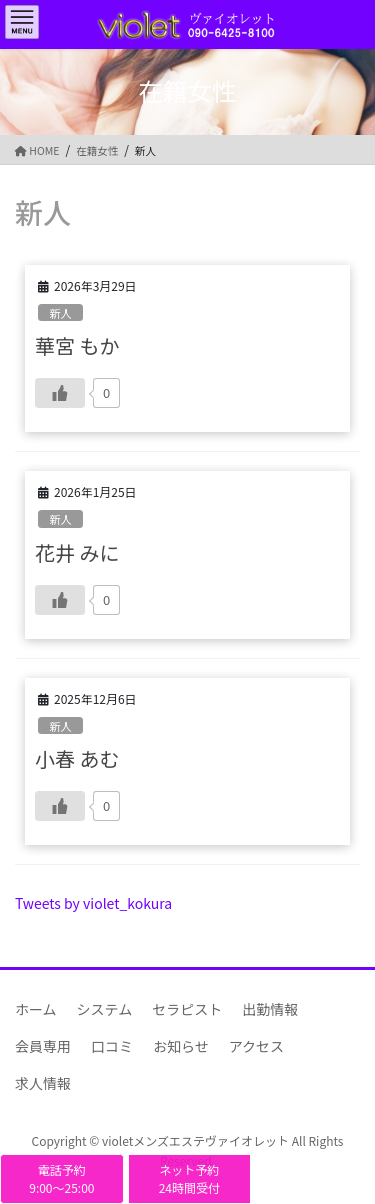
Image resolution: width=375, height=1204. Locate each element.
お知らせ (181, 1046)
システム (105, 1009)
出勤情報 (270, 1009)
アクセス (256, 1046)
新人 (60, 313)
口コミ (112, 1046)
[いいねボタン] (60, 393)
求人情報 (43, 1083)
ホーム (36, 1009)
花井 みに (77, 552)
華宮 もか (77, 345)
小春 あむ (77, 758)
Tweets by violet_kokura (93, 903)
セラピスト (187, 1009)
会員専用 (43, 1046)
